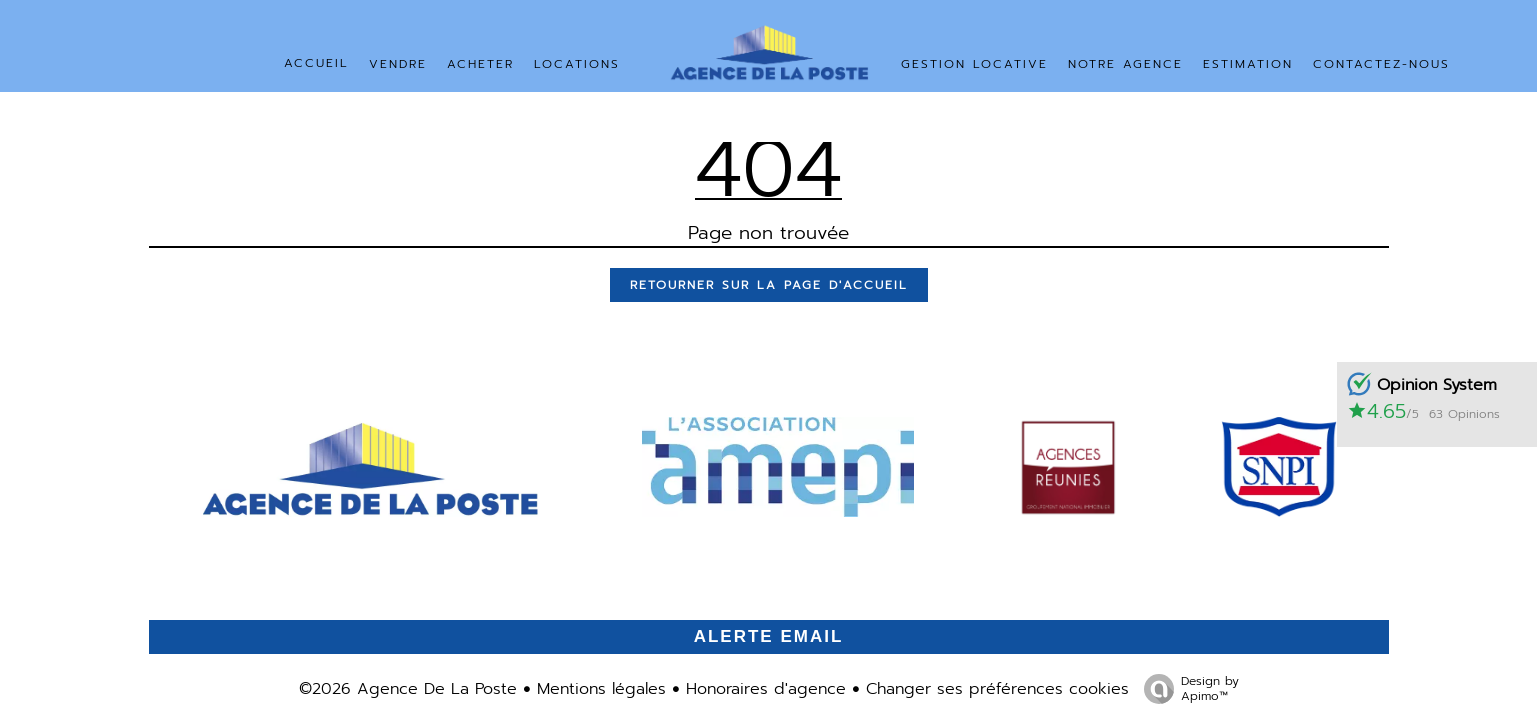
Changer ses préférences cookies (997, 689)
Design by (1186, 688)
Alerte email (769, 636)
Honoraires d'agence (766, 689)
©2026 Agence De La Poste (408, 689)
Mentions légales (601, 689)
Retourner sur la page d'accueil (769, 285)
